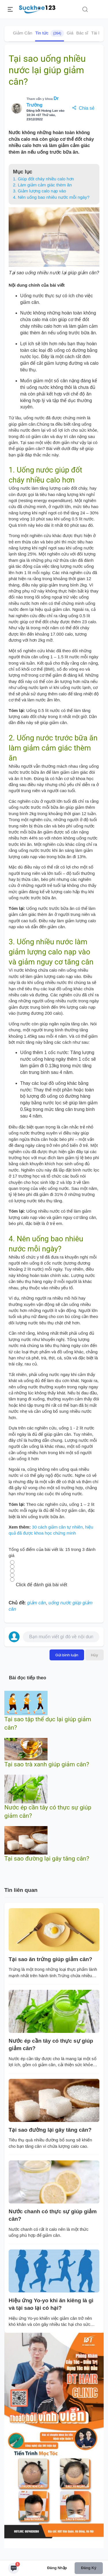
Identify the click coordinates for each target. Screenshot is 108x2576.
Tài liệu (98, 32)
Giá (70, 32)
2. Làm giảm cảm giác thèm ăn (42, 184)
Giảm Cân (22, 32)
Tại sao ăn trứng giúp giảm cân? (50, 1959)
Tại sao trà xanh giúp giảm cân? (46, 1764)
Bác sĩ (82, 32)
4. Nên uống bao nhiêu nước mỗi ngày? (51, 197)
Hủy (94, 1655)
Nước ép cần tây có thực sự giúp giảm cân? (51, 2044)
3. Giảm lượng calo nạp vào (40, 190)
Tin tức (49, 33)
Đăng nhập (57, 2568)
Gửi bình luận (66, 1655)
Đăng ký (88, 2568)
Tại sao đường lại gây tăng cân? (46, 1858)
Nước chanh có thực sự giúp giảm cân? (53, 2215)
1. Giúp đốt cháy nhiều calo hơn (43, 178)
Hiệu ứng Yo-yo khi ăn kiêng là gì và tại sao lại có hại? (51, 2304)
